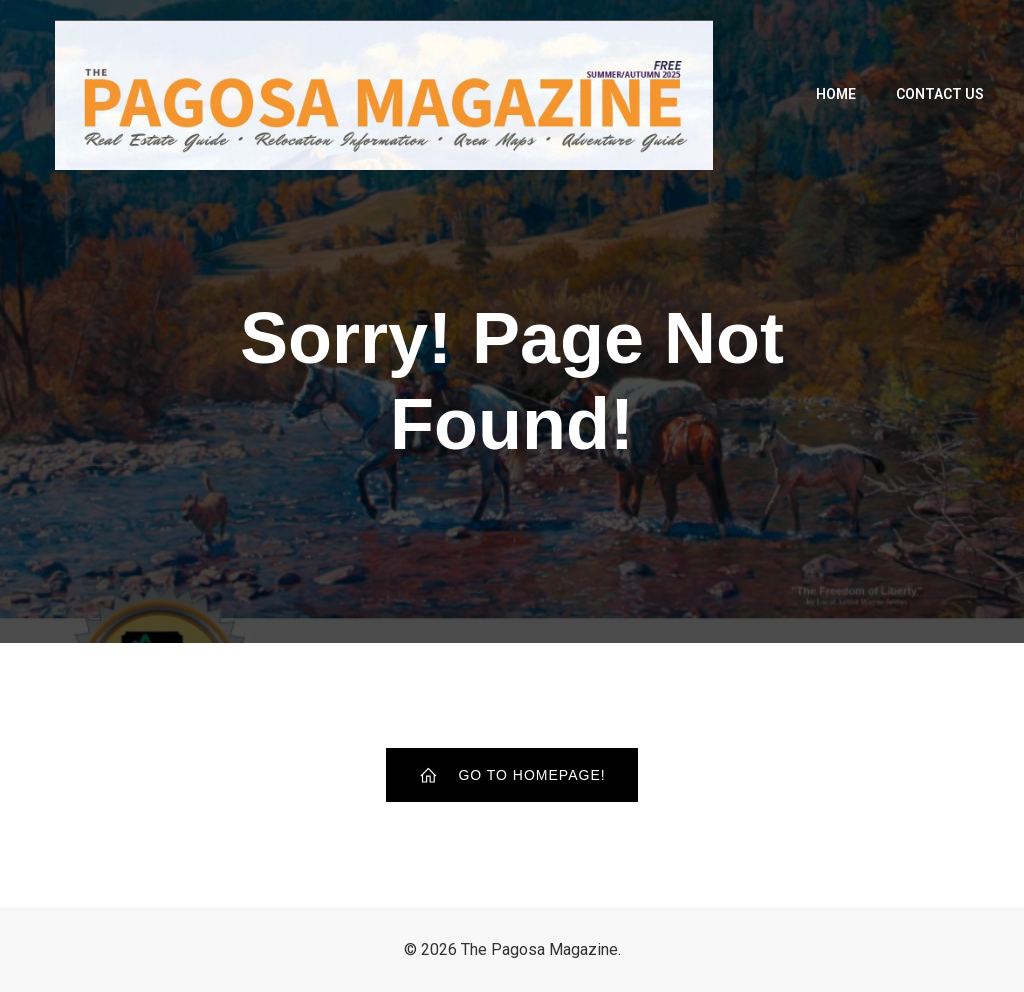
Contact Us (940, 94)
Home (836, 94)
